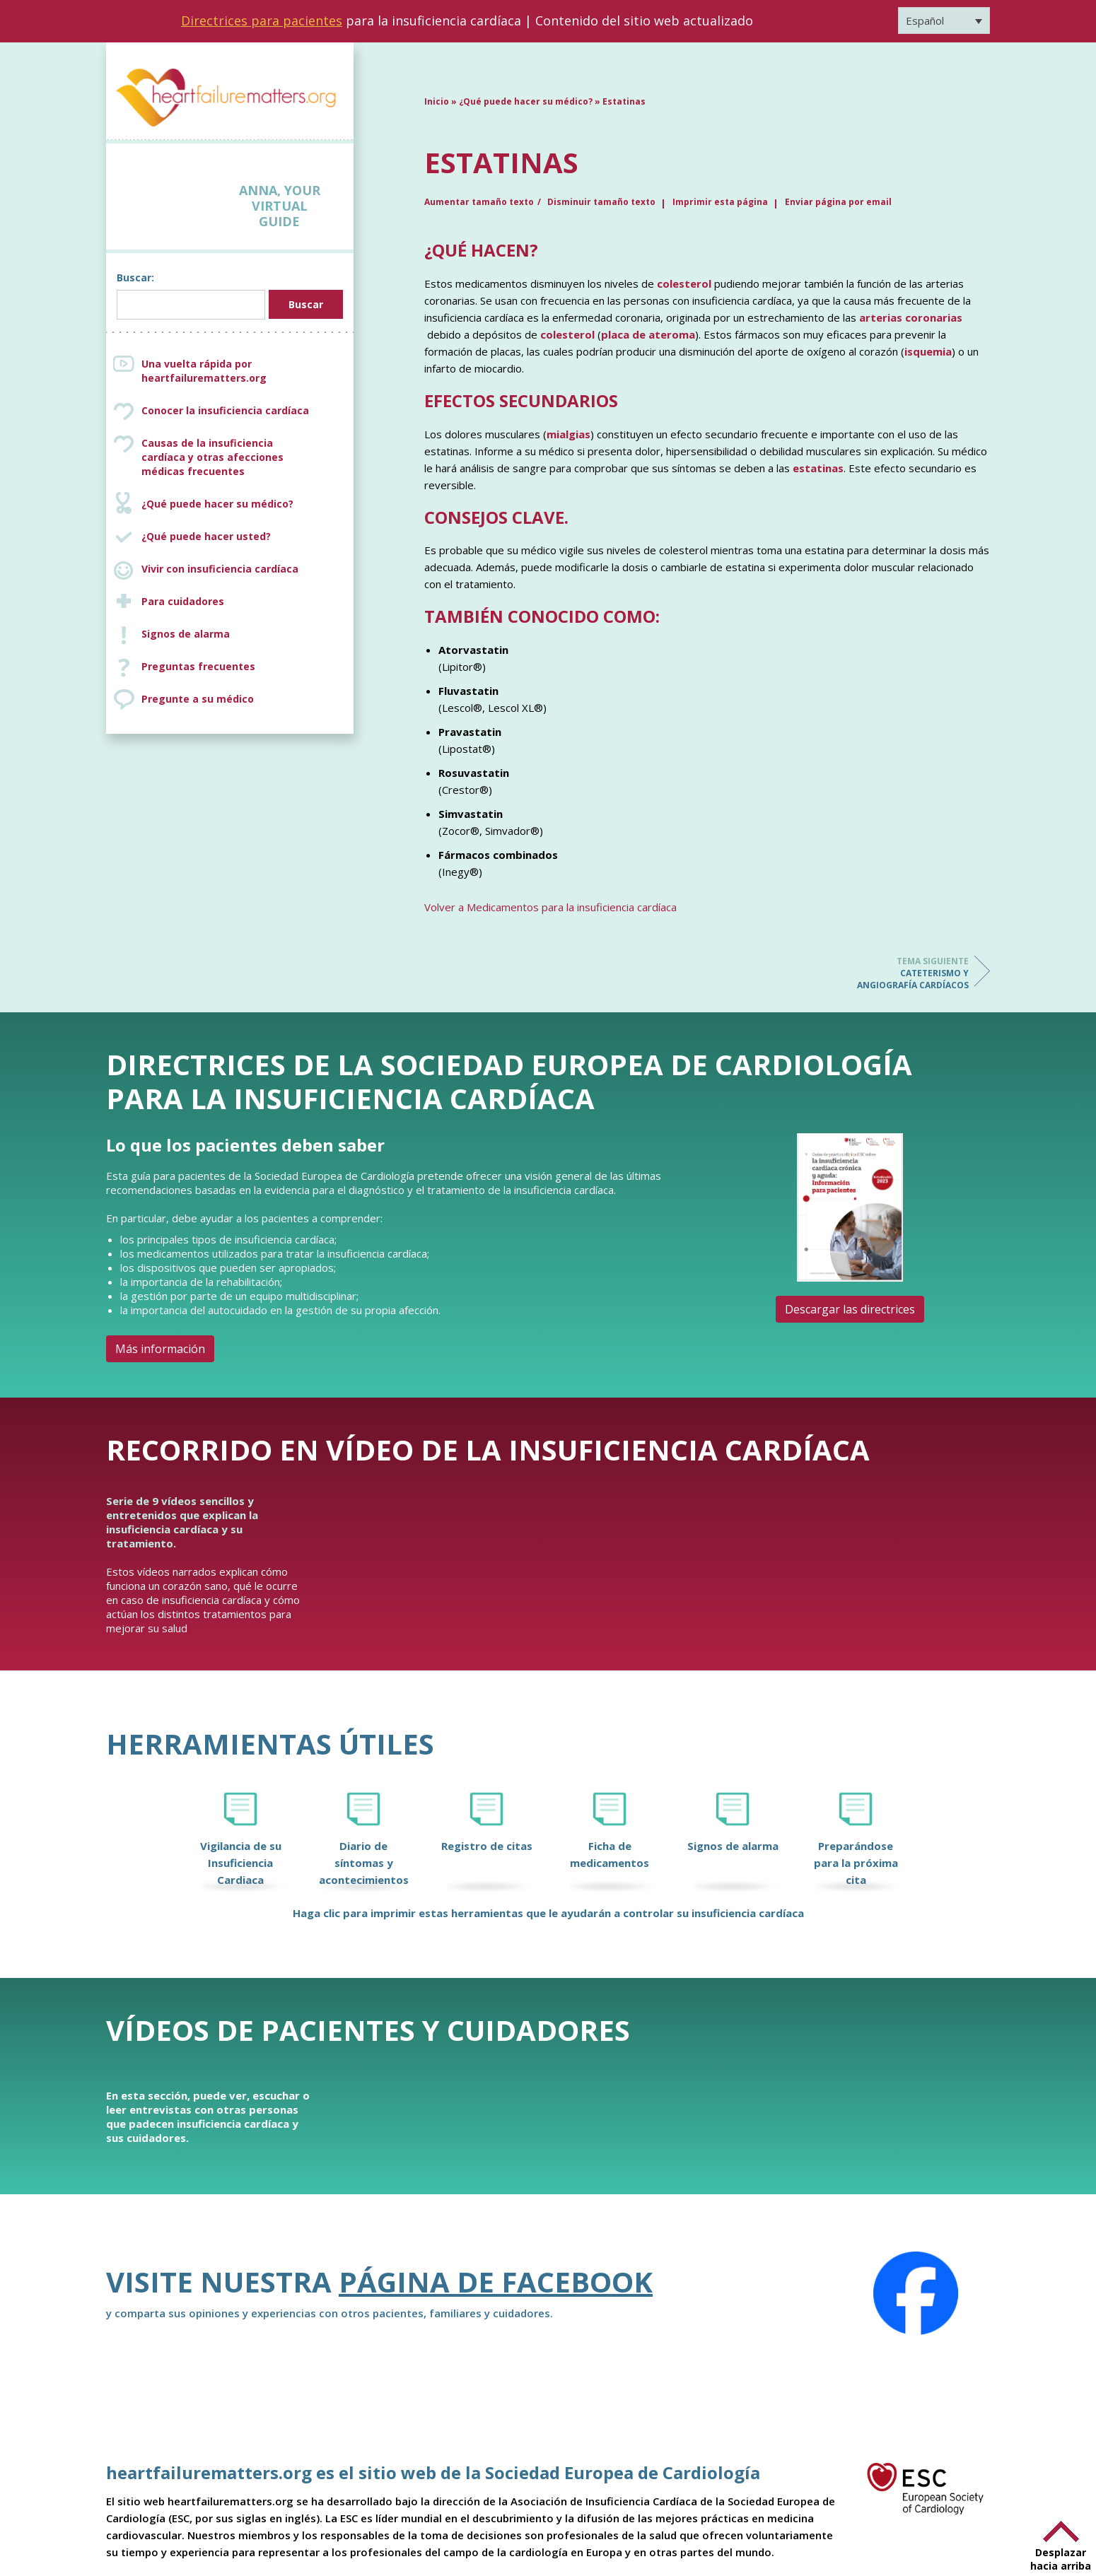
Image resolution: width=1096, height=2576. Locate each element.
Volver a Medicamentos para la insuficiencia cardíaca (550, 907)
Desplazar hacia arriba (1060, 2559)
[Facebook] (915, 2293)
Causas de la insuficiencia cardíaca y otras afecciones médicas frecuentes (243, 457)
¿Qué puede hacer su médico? (217, 503)
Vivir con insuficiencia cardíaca (219, 568)
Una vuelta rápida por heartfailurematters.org (204, 371)
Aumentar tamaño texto (479, 202)
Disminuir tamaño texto (601, 202)
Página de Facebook (496, 2281)
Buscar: (135, 277)
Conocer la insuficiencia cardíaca (225, 410)
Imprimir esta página (720, 202)
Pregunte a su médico (197, 699)
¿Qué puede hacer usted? (206, 536)
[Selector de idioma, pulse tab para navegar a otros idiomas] (944, 20)
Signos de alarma (185, 633)
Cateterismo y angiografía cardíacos (912, 973)
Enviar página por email (838, 202)
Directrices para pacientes (261, 20)
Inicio (436, 101)
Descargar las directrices (850, 1309)
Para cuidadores (182, 601)
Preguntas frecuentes (198, 666)
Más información (160, 1349)
